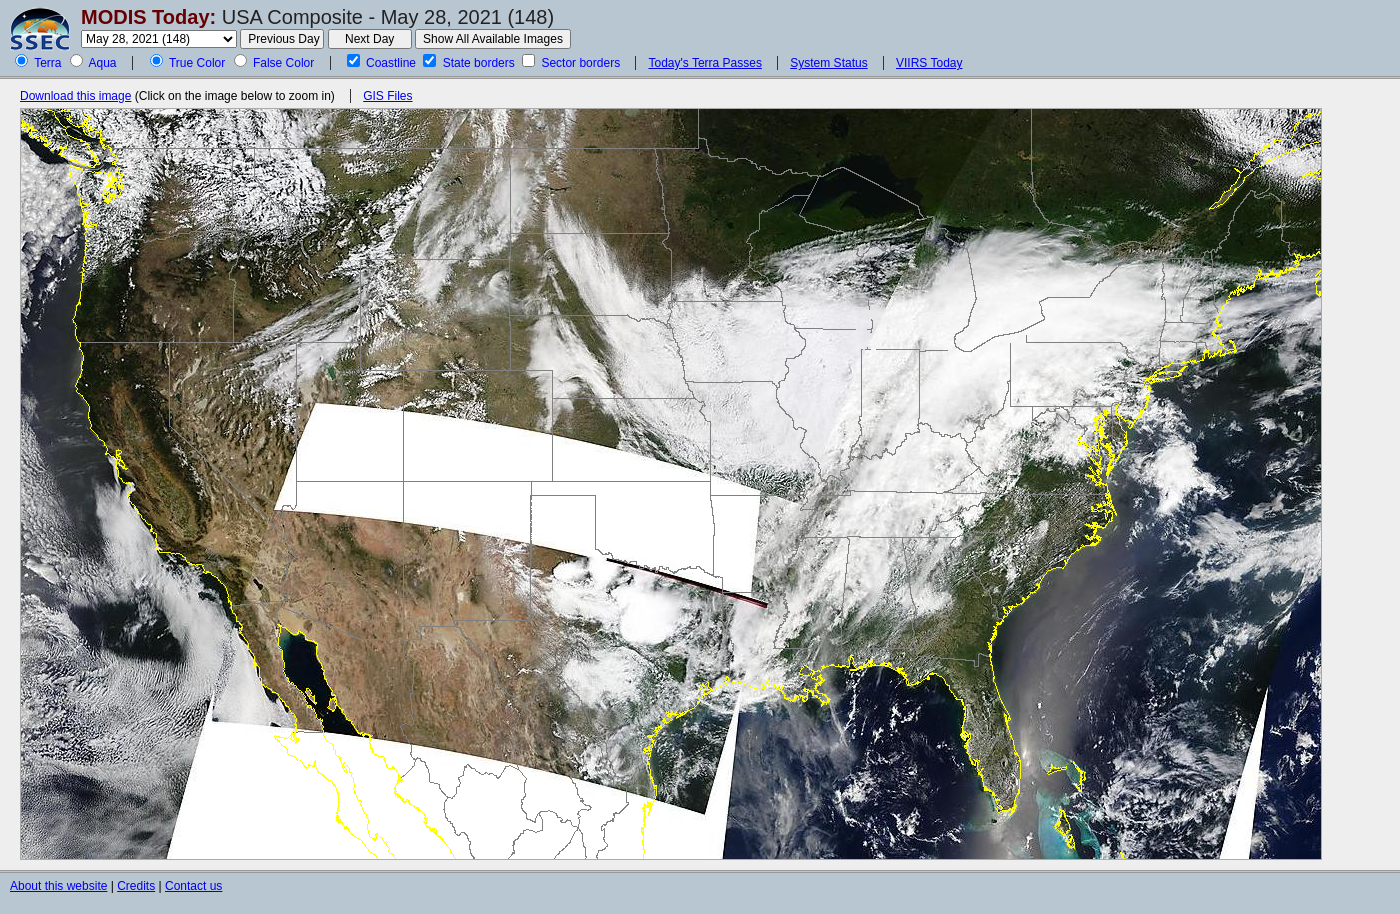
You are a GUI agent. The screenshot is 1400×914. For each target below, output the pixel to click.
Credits (136, 886)
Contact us (193, 886)
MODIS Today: (148, 17)
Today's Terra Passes (704, 63)
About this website (58, 886)
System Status (828, 63)
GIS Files (387, 96)
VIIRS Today (929, 63)
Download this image (75, 96)
